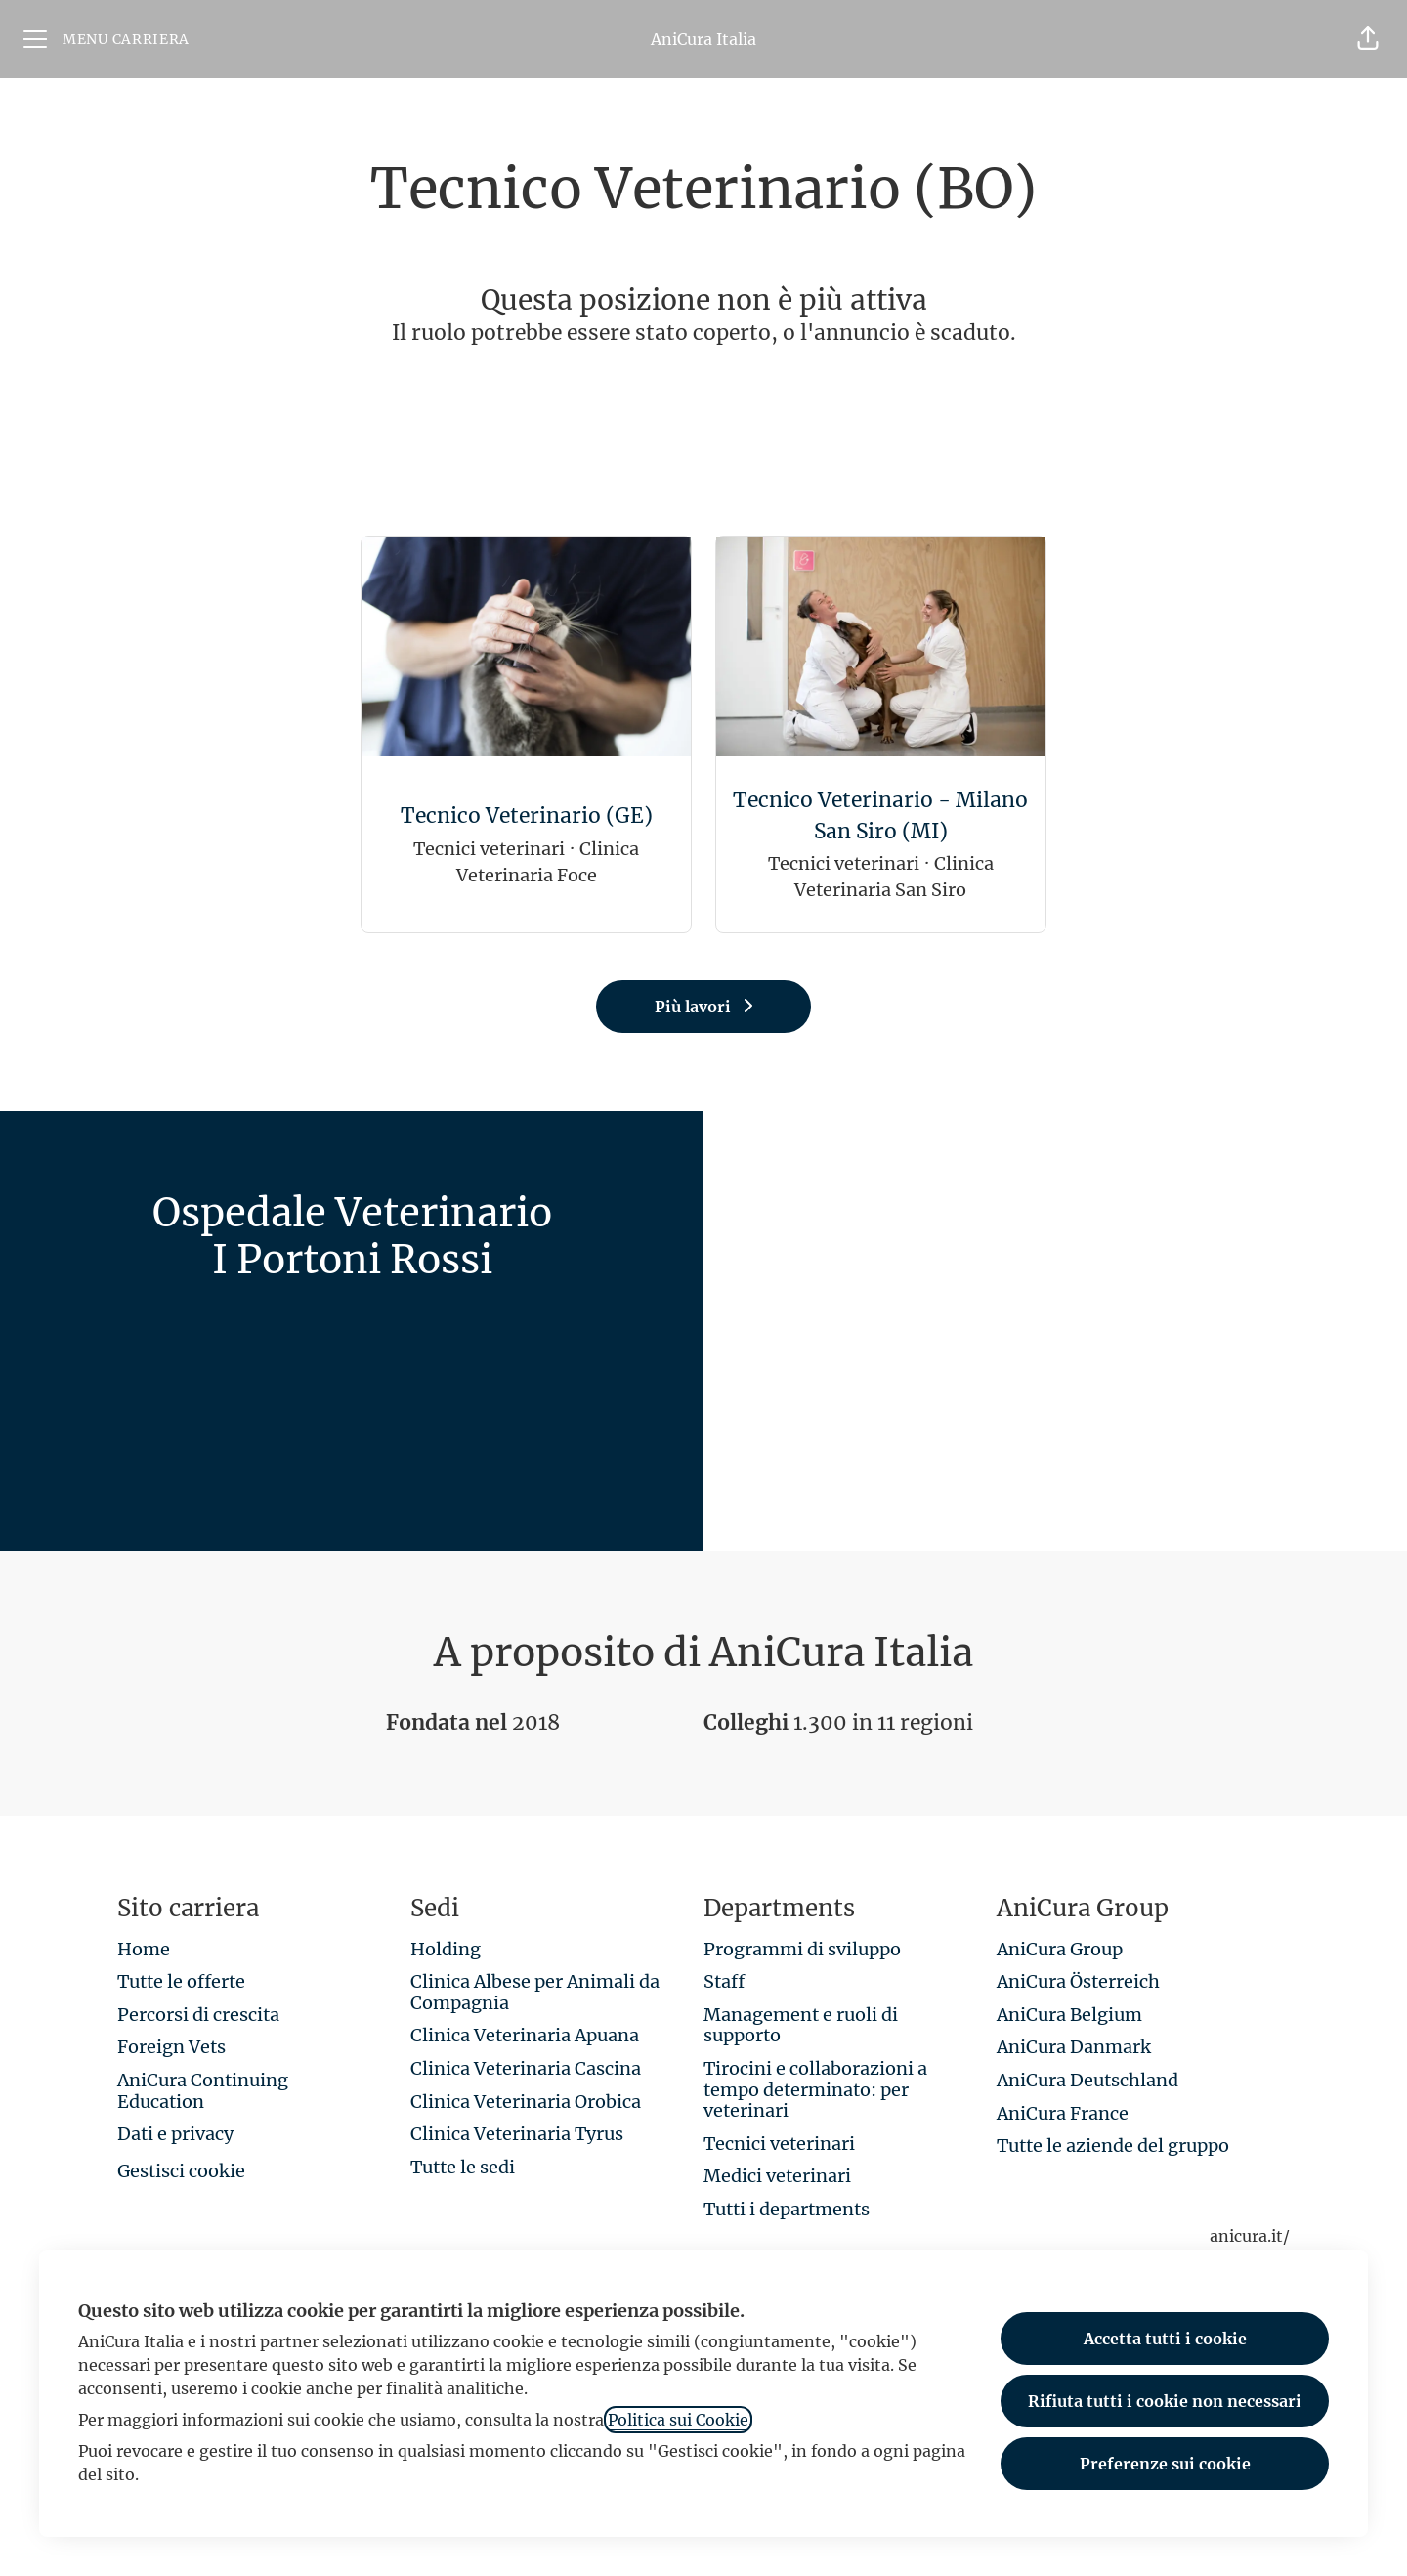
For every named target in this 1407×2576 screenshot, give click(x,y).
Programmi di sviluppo (802, 1949)
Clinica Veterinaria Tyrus (516, 2134)
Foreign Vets (171, 2047)
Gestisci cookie (181, 2171)
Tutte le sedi (462, 2167)
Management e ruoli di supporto (801, 2025)
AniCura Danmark (1074, 2047)
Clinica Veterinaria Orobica (525, 2101)
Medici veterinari (777, 2176)
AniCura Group (1060, 1949)
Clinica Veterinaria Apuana (524, 2035)
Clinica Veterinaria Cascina (525, 2068)
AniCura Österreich (1078, 1981)
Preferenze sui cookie (1165, 2463)
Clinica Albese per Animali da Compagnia (535, 1992)
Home (143, 1949)
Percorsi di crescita (198, 2014)
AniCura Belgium (1069, 2014)
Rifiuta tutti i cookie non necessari (1164, 2401)
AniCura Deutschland (1087, 2080)
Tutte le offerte (181, 1981)
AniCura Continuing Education (202, 2091)
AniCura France (1063, 2113)
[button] (1368, 39)
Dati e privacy (175, 2134)
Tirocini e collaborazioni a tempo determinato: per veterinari (815, 2089)
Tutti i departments (787, 2209)
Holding (445, 1949)
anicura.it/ (1250, 2236)
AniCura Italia (703, 39)
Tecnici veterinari (779, 2143)
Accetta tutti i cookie (1165, 2338)
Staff (724, 1981)
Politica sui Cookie (678, 2419)
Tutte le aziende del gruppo (1113, 2145)
